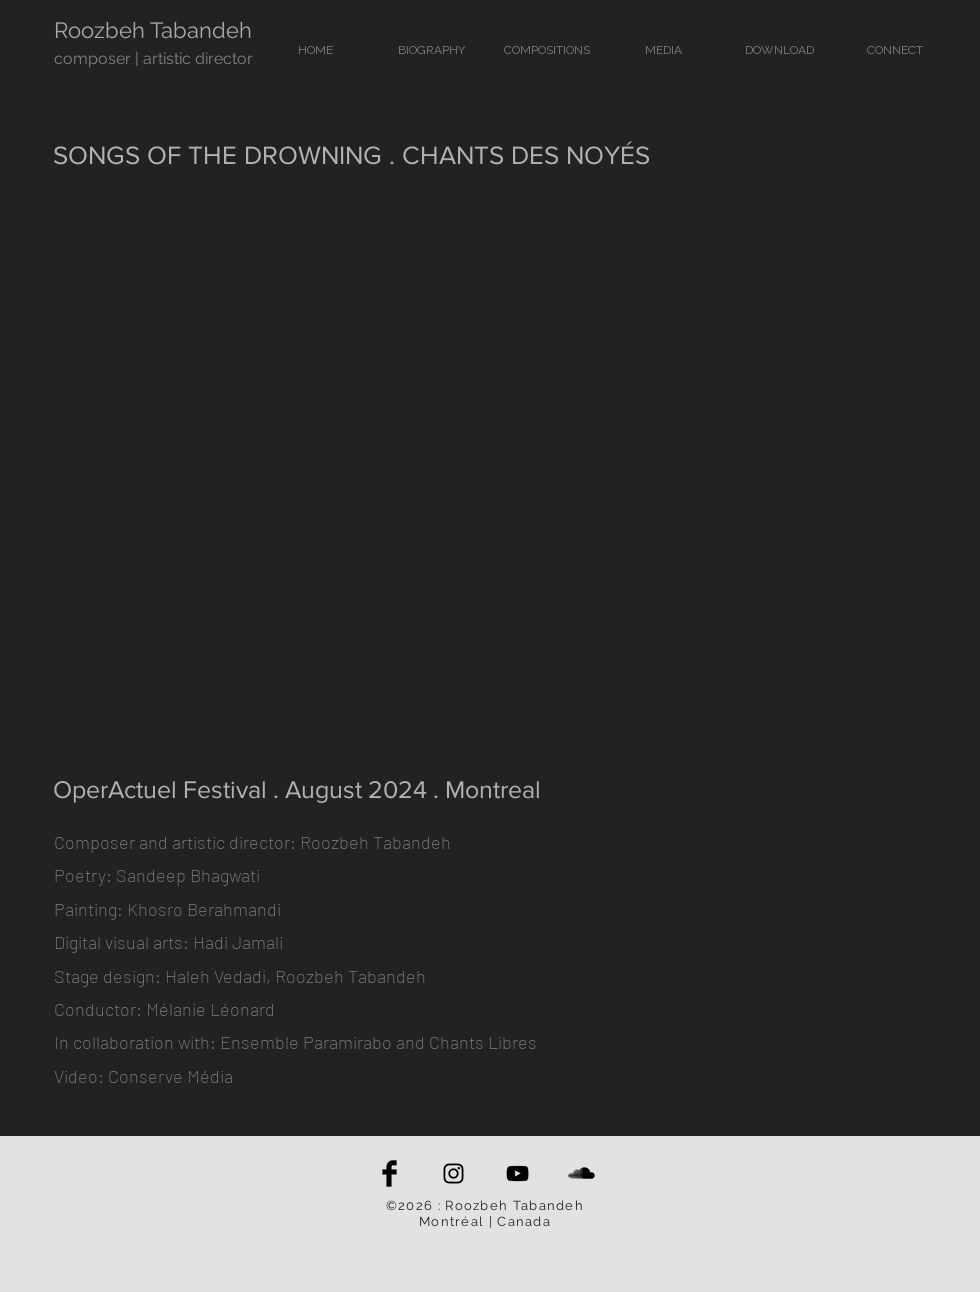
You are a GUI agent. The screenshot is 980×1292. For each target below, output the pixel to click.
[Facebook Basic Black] (389, 1173)
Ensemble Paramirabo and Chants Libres (378, 1042)
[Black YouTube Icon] (517, 1173)
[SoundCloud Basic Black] (581, 1173)
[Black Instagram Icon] (453, 1173)
